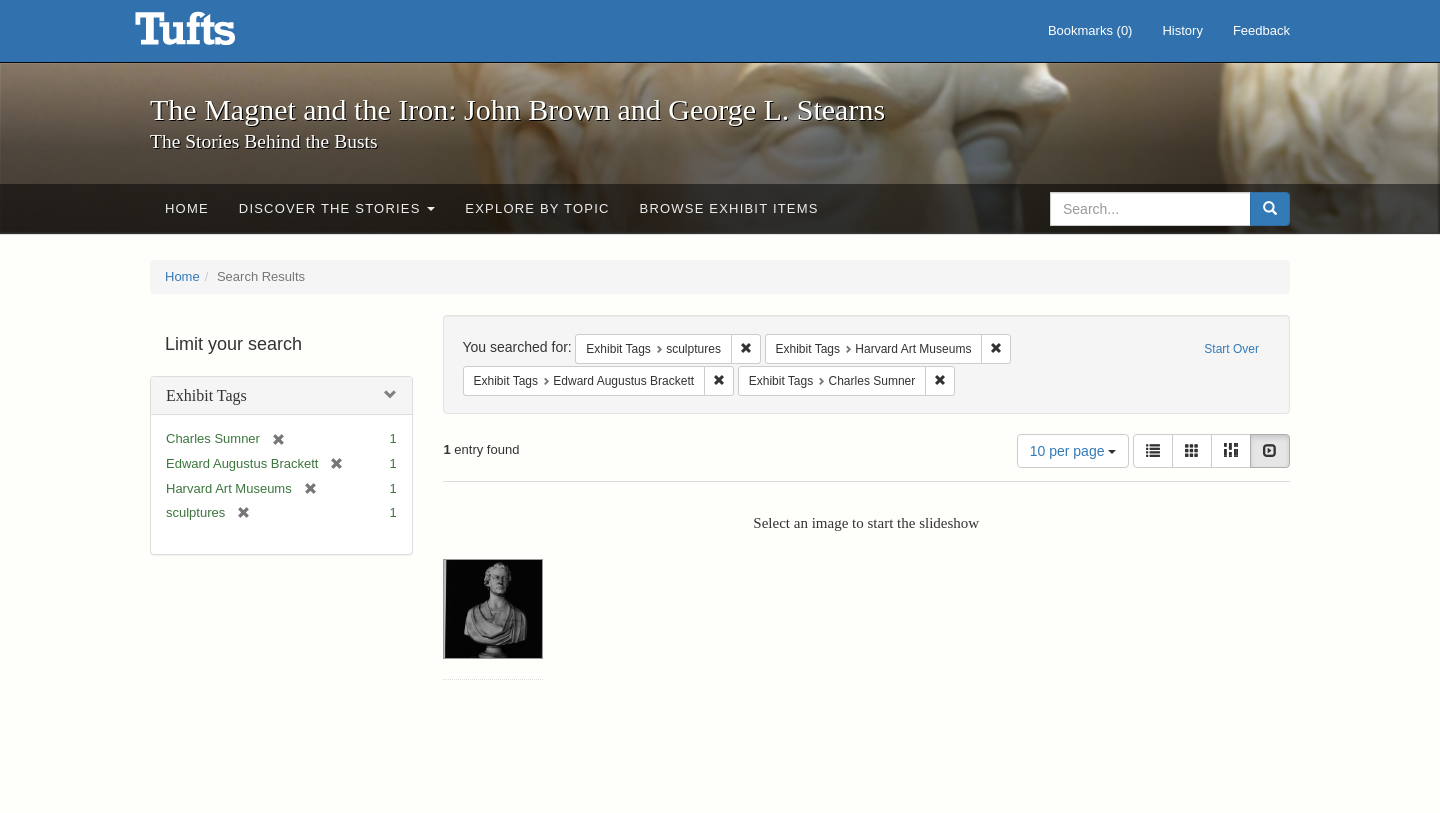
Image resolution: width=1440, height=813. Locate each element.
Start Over (1231, 349)
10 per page (1073, 451)
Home (187, 208)
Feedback (1261, 30)
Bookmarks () (1090, 30)
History (1182, 30)
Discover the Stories (337, 208)
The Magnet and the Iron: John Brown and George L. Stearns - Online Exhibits (210, 35)
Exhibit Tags (206, 395)
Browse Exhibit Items (729, 208)
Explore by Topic (537, 208)
